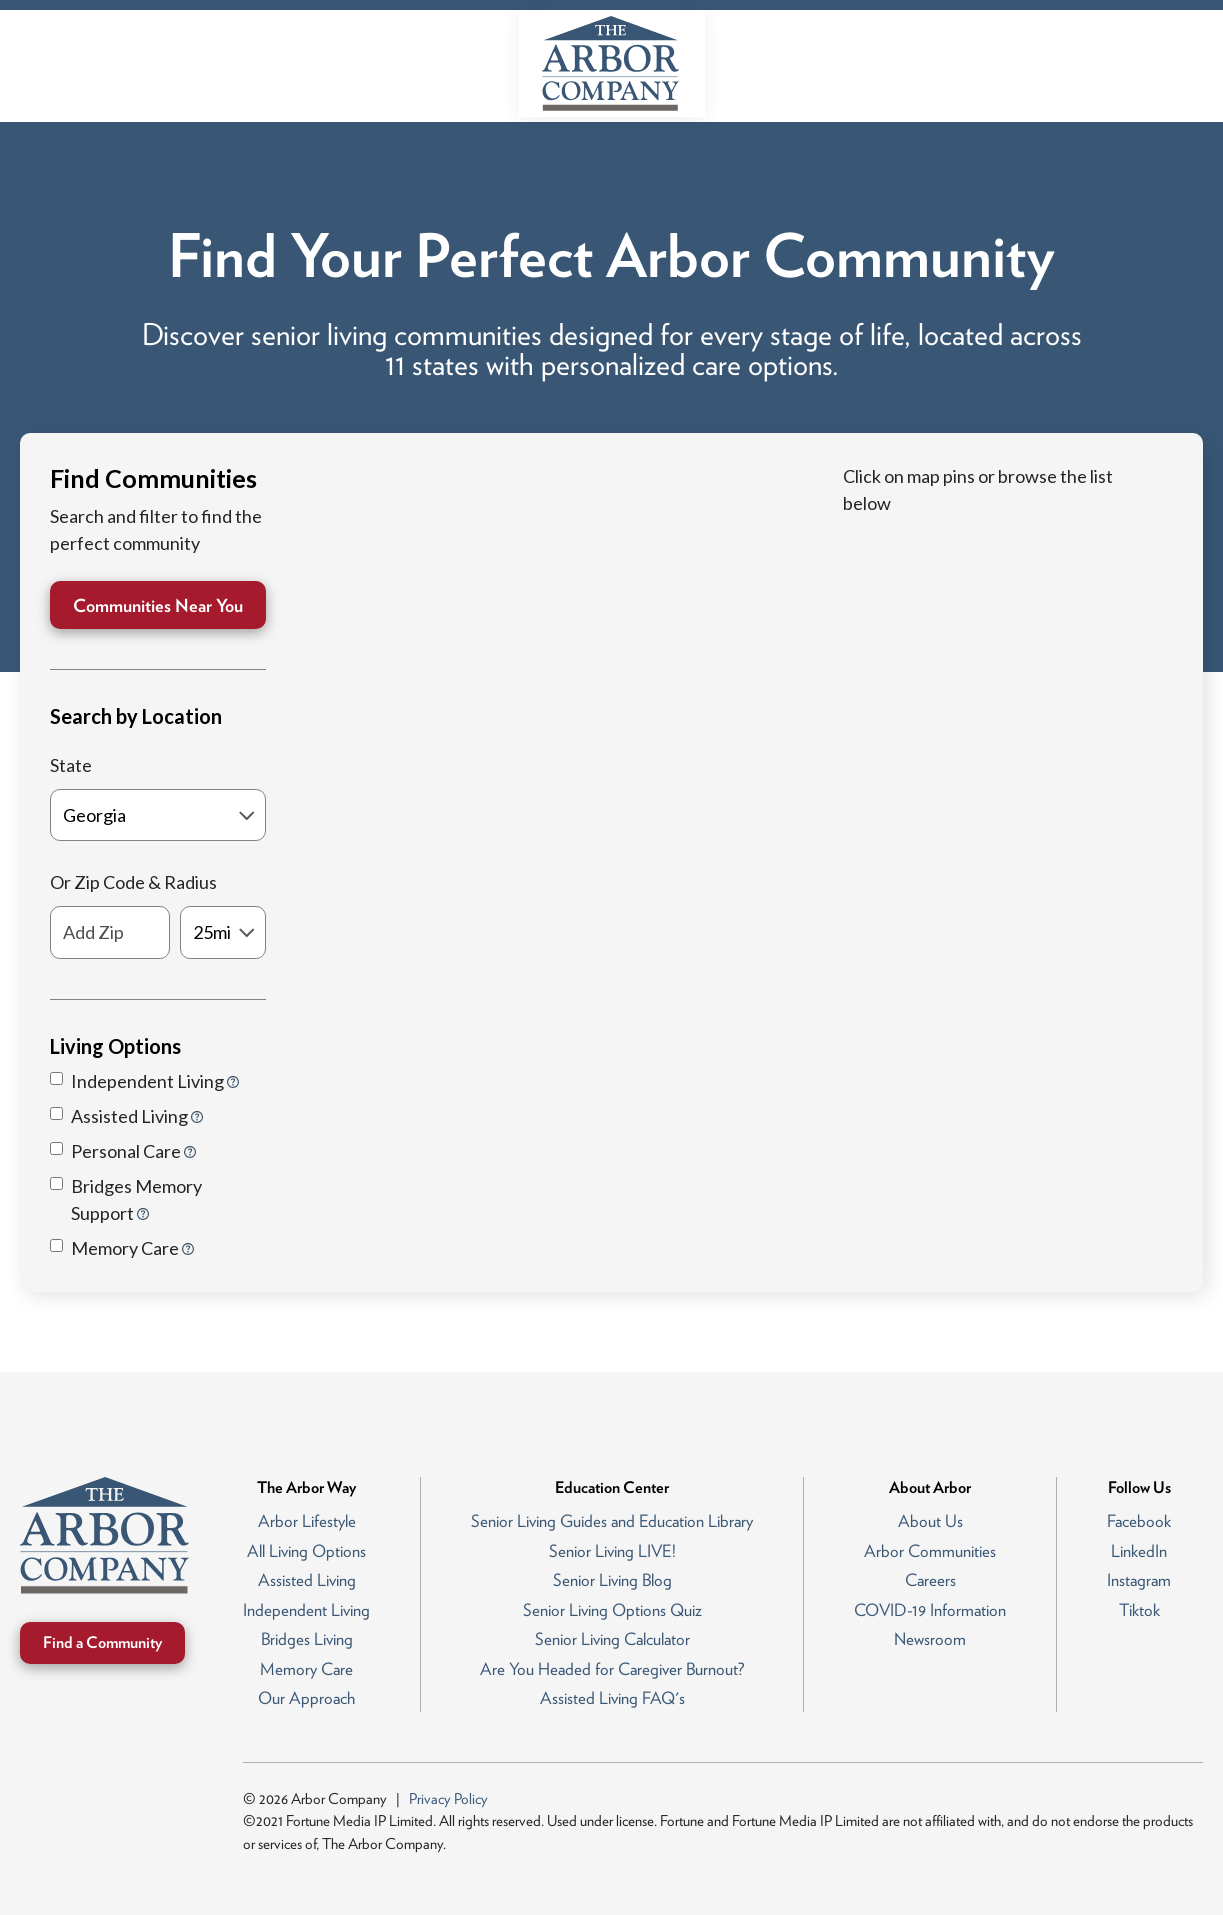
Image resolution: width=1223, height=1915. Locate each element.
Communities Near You (158, 605)
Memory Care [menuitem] (306, 1669)
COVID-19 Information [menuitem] (930, 1610)
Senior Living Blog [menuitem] (612, 1580)
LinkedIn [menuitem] (1139, 1551)
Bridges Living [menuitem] (307, 1639)
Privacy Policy (448, 1799)
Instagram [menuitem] (1139, 1580)
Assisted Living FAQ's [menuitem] (612, 1698)
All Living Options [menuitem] (306, 1551)
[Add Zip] (110, 932)
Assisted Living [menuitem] (307, 1580)
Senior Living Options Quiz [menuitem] (612, 1610)
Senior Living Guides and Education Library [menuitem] (612, 1521)
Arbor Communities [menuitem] (930, 1551)
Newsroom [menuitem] (930, 1639)
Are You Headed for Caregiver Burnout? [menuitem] (612, 1669)
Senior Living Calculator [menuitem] (612, 1639)
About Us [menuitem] (930, 1521)
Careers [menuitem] (930, 1580)
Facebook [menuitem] (1139, 1521)
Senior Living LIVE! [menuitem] (612, 1551)
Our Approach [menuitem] (306, 1698)
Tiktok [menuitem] (1139, 1610)
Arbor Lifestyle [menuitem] (307, 1521)
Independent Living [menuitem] (306, 1610)
